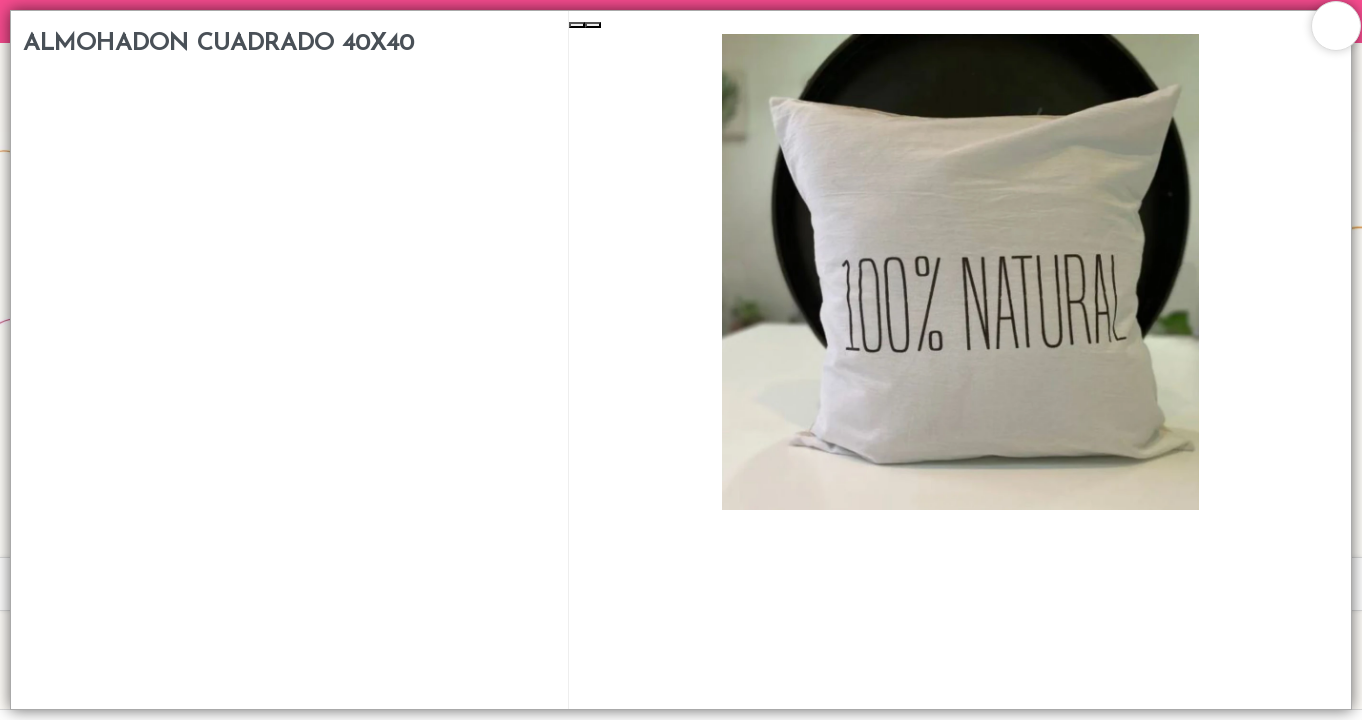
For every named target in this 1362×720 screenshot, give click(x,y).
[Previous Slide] (577, 25)
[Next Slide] (593, 25)
